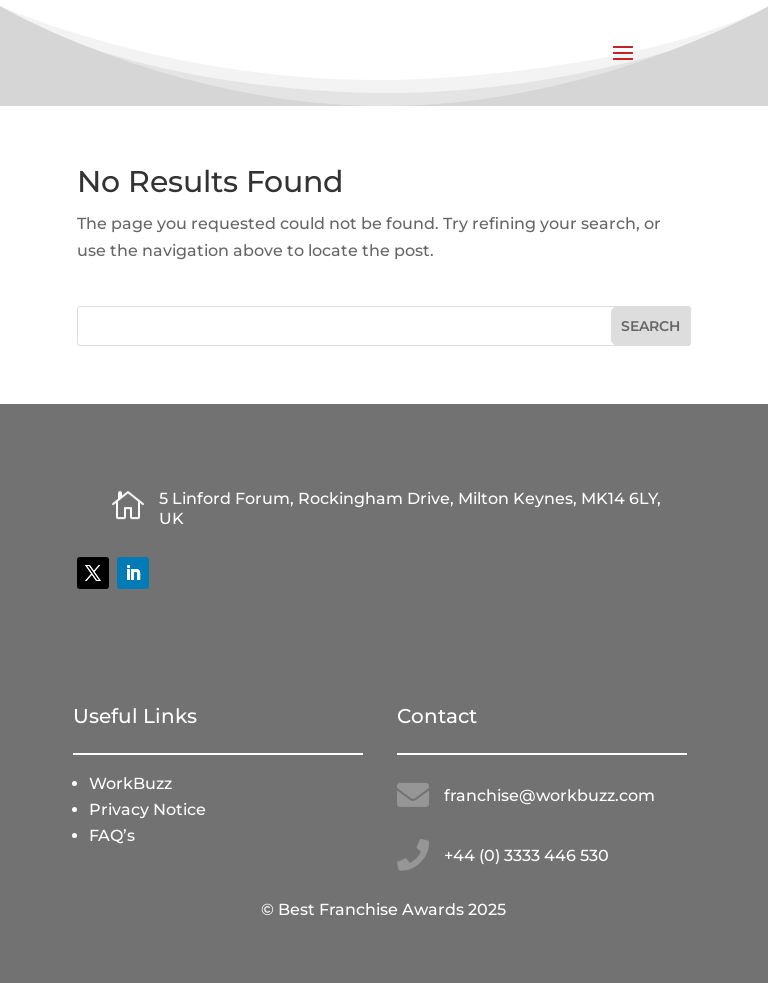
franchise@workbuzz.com (549, 795)
